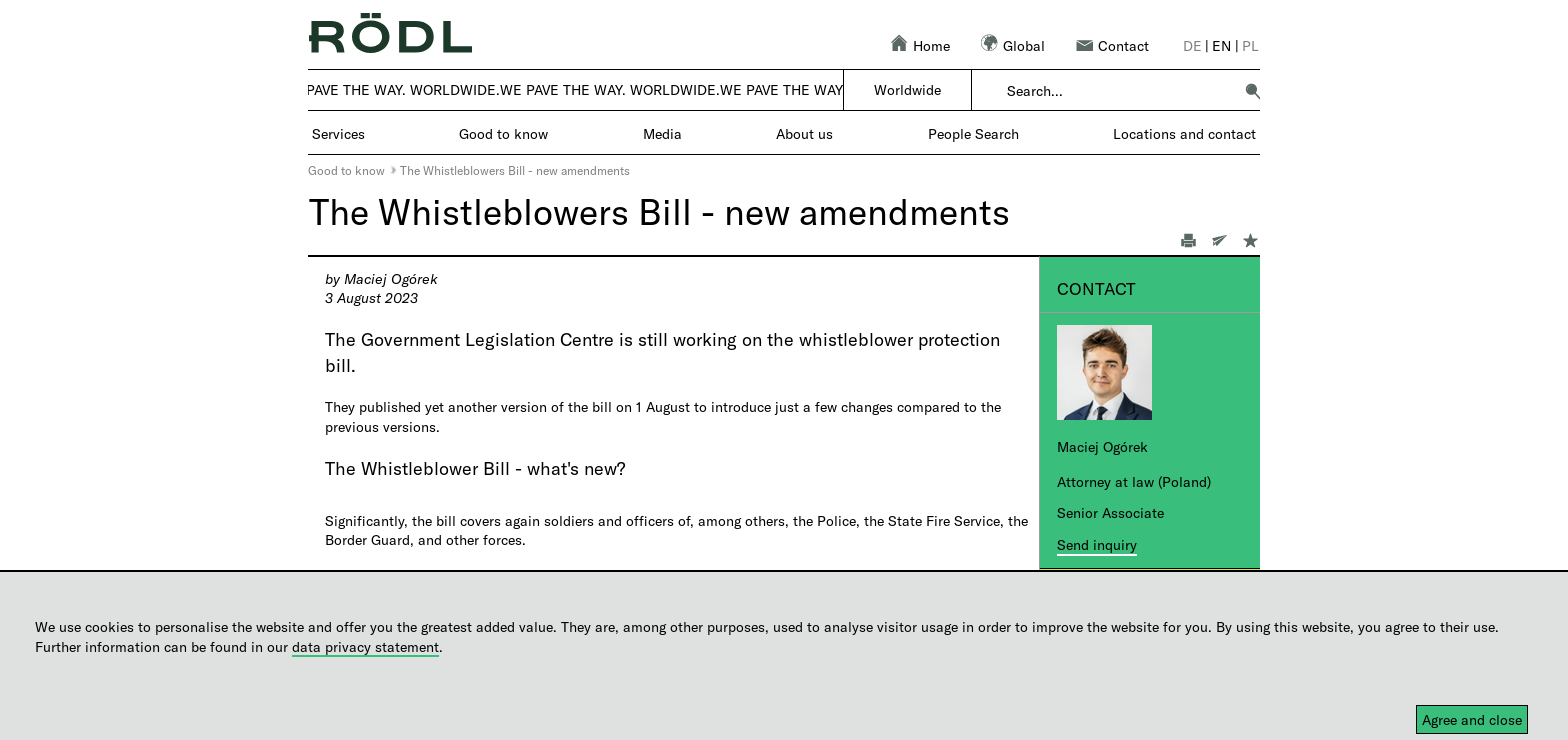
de (1192, 45)
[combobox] (1119, 91)
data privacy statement (365, 646)
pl (1250, 45)
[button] (1253, 91)
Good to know (346, 170)
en (1221, 45)
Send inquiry (1097, 544)
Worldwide (907, 89)
